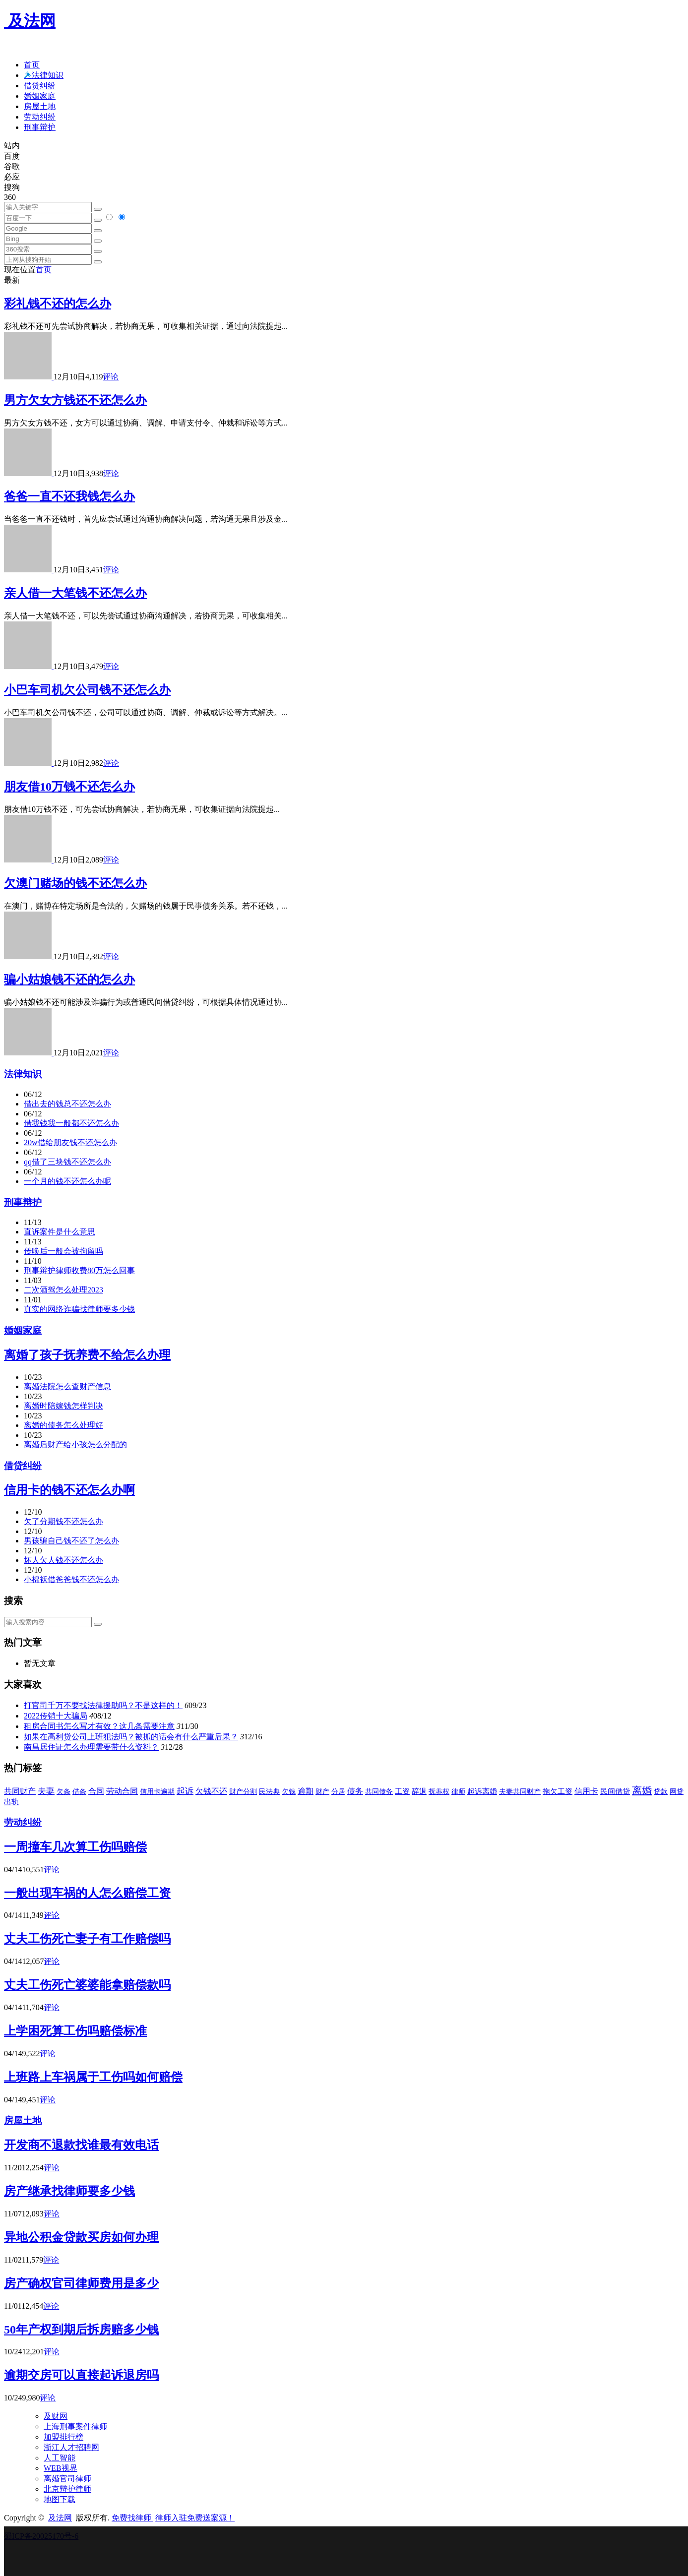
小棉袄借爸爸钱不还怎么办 (71, 1579)
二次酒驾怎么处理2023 (63, 1290)
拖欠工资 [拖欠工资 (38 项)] (557, 1791)
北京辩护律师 (67, 2489)
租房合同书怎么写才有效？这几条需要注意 (99, 1726)
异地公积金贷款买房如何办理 (81, 2237)
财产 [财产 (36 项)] (322, 1791)
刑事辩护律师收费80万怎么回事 (79, 1270)
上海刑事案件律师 (75, 2426)
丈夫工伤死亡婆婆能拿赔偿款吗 (87, 1984)
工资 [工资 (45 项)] (402, 1791)
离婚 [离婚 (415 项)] (642, 1790)
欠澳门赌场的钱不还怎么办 (75, 883)
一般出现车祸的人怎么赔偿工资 (87, 1893)
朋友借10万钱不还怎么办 (69, 786)
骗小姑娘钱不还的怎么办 (69, 979)
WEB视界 (60, 2468)
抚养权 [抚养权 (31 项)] (439, 1791)
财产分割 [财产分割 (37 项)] (243, 1791)
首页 (32, 65)
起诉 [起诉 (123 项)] (185, 1791)
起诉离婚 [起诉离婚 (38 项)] (482, 1791)
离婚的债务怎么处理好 (63, 1425)
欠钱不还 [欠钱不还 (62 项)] (211, 1791)
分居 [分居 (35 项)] (338, 1791)
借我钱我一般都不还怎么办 (71, 1123)
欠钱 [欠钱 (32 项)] (289, 1791)
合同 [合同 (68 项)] (96, 1791)
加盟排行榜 (63, 2437)
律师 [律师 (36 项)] (458, 1791)
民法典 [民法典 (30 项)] (269, 1791)
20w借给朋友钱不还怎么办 (70, 1142)
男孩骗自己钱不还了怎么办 (71, 1540)
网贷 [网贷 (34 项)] (677, 1791)
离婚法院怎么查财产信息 (67, 1386)
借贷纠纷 (40, 85)
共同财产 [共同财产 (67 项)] (20, 1791)
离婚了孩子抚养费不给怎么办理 (87, 1355)
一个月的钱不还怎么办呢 (67, 1181)
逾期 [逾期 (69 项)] (305, 1791)
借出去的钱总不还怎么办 (67, 1104)
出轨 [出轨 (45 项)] (11, 1802)
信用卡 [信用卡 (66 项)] (586, 1791)
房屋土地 (40, 106)
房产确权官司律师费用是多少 (81, 2283)
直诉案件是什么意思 (59, 1231)
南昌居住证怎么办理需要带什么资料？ (91, 1747)
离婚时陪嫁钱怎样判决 (63, 1406)
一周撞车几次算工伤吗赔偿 (75, 1846)
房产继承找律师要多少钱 (69, 2191)
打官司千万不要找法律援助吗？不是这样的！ (103, 1705)
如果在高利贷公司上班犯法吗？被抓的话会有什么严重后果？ (131, 1736)
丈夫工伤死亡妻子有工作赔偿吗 (87, 1938)
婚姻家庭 (40, 96)
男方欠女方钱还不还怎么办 (75, 400)
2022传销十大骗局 (55, 1716)
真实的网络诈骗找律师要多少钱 (79, 1309)
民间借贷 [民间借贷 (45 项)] (615, 1791)
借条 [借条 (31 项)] (79, 1791)
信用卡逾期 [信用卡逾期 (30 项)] (157, 1791)
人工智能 (59, 2457)
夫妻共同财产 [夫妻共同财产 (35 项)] (520, 1791)
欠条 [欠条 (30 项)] (63, 1791)
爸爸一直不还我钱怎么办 (69, 496)
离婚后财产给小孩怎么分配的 (75, 1444)
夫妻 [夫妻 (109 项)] (46, 1791)
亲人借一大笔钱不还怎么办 (75, 593)
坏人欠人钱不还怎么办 (63, 1560)
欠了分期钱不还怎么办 (63, 1521)
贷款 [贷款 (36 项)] (661, 1791)
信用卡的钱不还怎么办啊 (69, 1489)
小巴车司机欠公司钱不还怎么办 (87, 689)
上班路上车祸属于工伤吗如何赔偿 (93, 2077)
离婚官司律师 (67, 2478)
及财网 (55, 2416)
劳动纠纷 (40, 117)
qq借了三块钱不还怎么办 (67, 1162)
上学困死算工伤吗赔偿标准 (75, 2030)
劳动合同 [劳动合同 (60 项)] (122, 1791)
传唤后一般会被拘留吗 (63, 1251)
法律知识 (23, 1074)
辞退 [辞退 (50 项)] (419, 1791)
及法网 (30, 21)
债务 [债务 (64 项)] (355, 1791)
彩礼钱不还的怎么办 (57, 303)
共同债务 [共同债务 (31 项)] (379, 1791)
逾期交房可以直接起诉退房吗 (81, 2375)
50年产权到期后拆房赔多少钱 (81, 2329)
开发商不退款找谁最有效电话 (81, 2145)
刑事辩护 (40, 127)
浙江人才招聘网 (71, 2447)
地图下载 (59, 2499)
